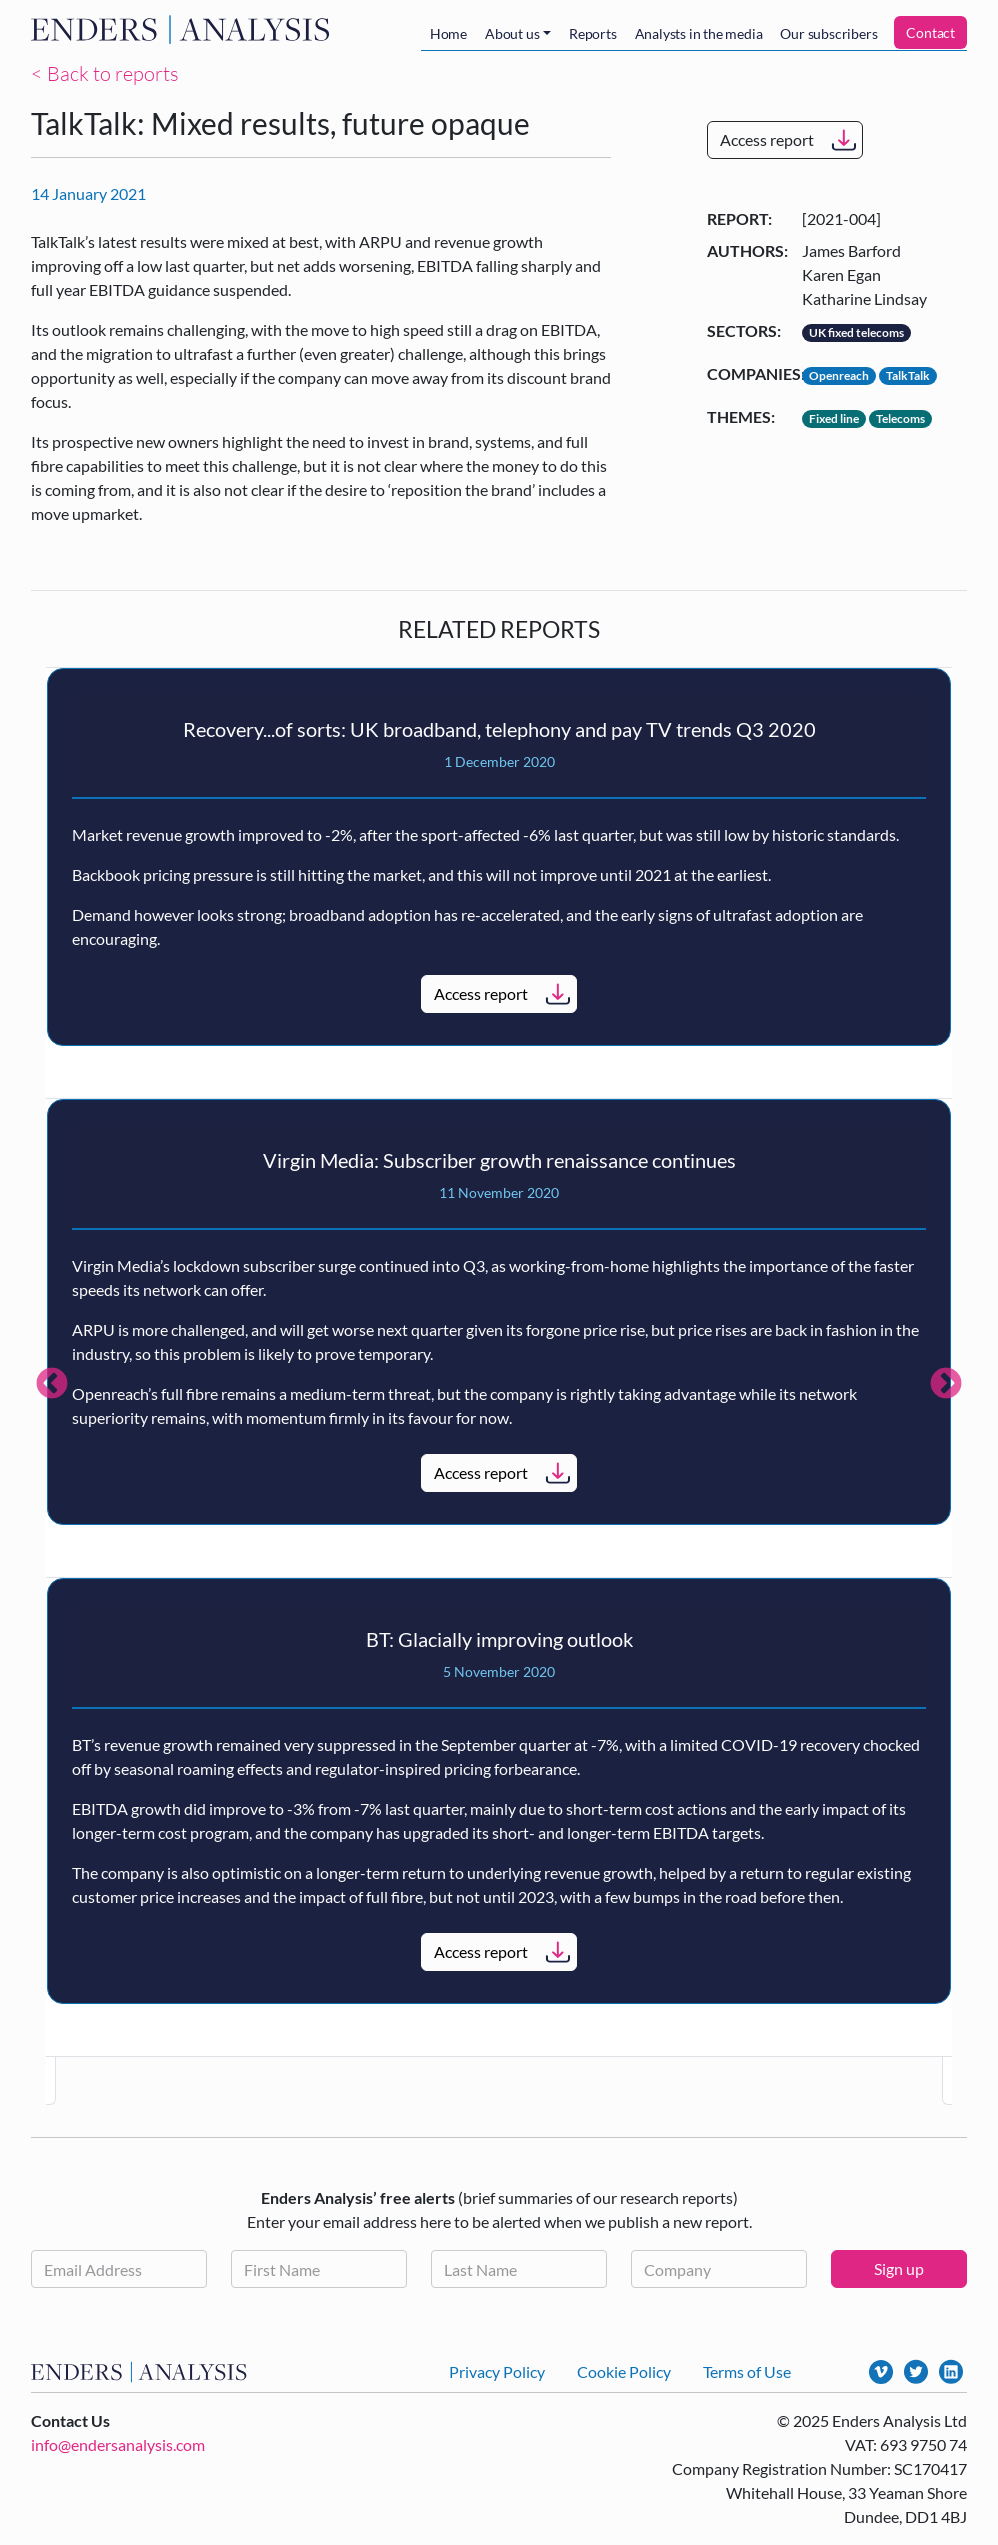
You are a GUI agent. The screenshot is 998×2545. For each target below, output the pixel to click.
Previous (52, 1385)
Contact (930, 32)
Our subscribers (828, 33)
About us (512, 33)
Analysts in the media (699, 33)
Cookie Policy (624, 2371)
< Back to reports (105, 73)
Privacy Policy (497, 2371)
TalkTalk (908, 375)
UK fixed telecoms (856, 332)
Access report (767, 139)
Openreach (839, 375)
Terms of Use (747, 2371)
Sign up (899, 2268)
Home (448, 33)
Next (946, 1385)
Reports (593, 33)
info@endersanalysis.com (118, 2444)
